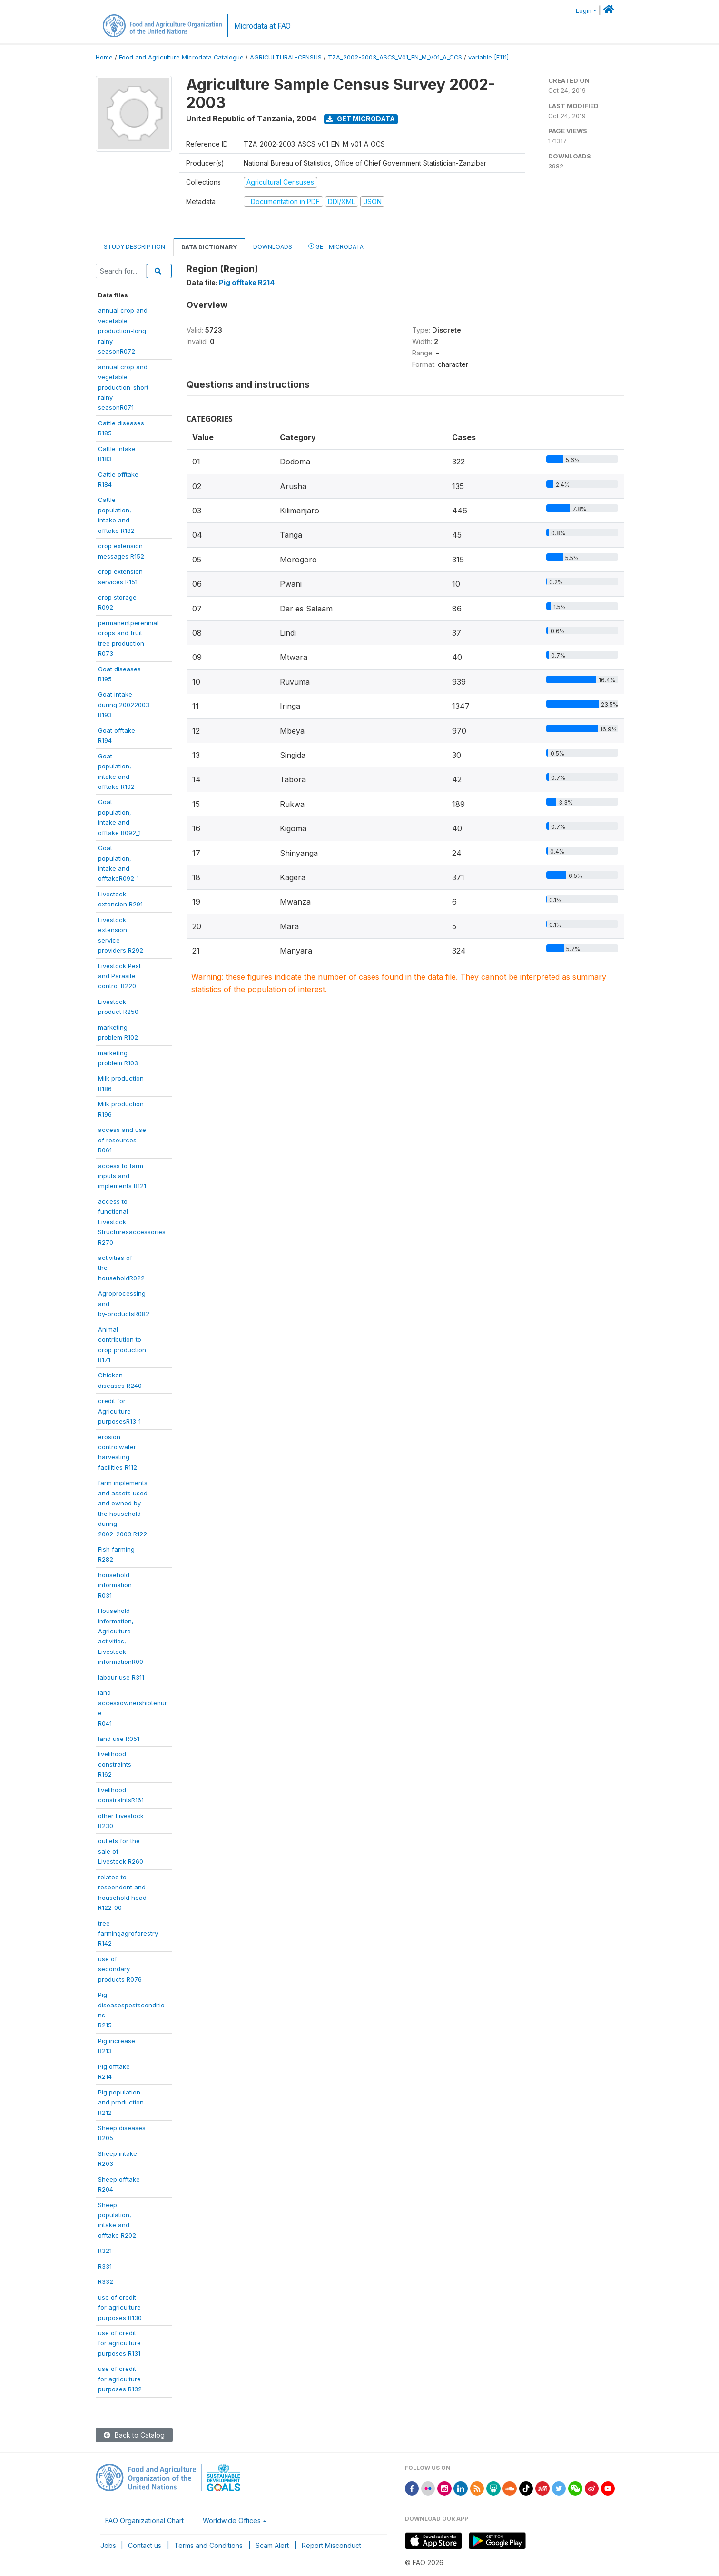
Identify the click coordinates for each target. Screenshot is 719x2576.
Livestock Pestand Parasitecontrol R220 (119, 976)
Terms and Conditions (208, 2545)
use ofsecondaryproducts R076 (120, 1969)
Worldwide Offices (232, 2521)
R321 (105, 2250)
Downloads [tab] (272, 246)
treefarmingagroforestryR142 (128, 1933)
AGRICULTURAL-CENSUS (286, 57)
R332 (105, 2281)
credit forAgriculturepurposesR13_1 (119, 1411)
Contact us (144, 2545)
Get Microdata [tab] (336, 246)
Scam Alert (272, 2545)
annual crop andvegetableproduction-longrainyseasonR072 (123, 330)
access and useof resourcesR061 (122, 1140)
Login (583, 10)
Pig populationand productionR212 (121, 2102)
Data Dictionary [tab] (209, 247)
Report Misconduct (331, 2545)
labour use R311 (121, 1677)
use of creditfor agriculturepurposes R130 (120, 2307)
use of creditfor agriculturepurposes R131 (119, 2343)
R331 (105, 2266)
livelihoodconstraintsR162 (114, 1764)
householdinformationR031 (115, 1585)
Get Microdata (360, 119)
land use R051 (118, 1738)
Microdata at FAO (262, 25)
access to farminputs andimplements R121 (122, 1176)
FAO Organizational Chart (144, 2521)
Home (104, 57)
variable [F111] (488, 57)
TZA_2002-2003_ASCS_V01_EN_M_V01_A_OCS (395, 57)
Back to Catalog (134, 2435)
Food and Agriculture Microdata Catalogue (181, 57)
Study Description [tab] (134, 246)
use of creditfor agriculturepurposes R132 (120, 2379)
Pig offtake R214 (247, 282)
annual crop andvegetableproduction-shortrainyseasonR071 (123, 387)
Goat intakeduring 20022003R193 (123, 704)
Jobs (108, 2545)
